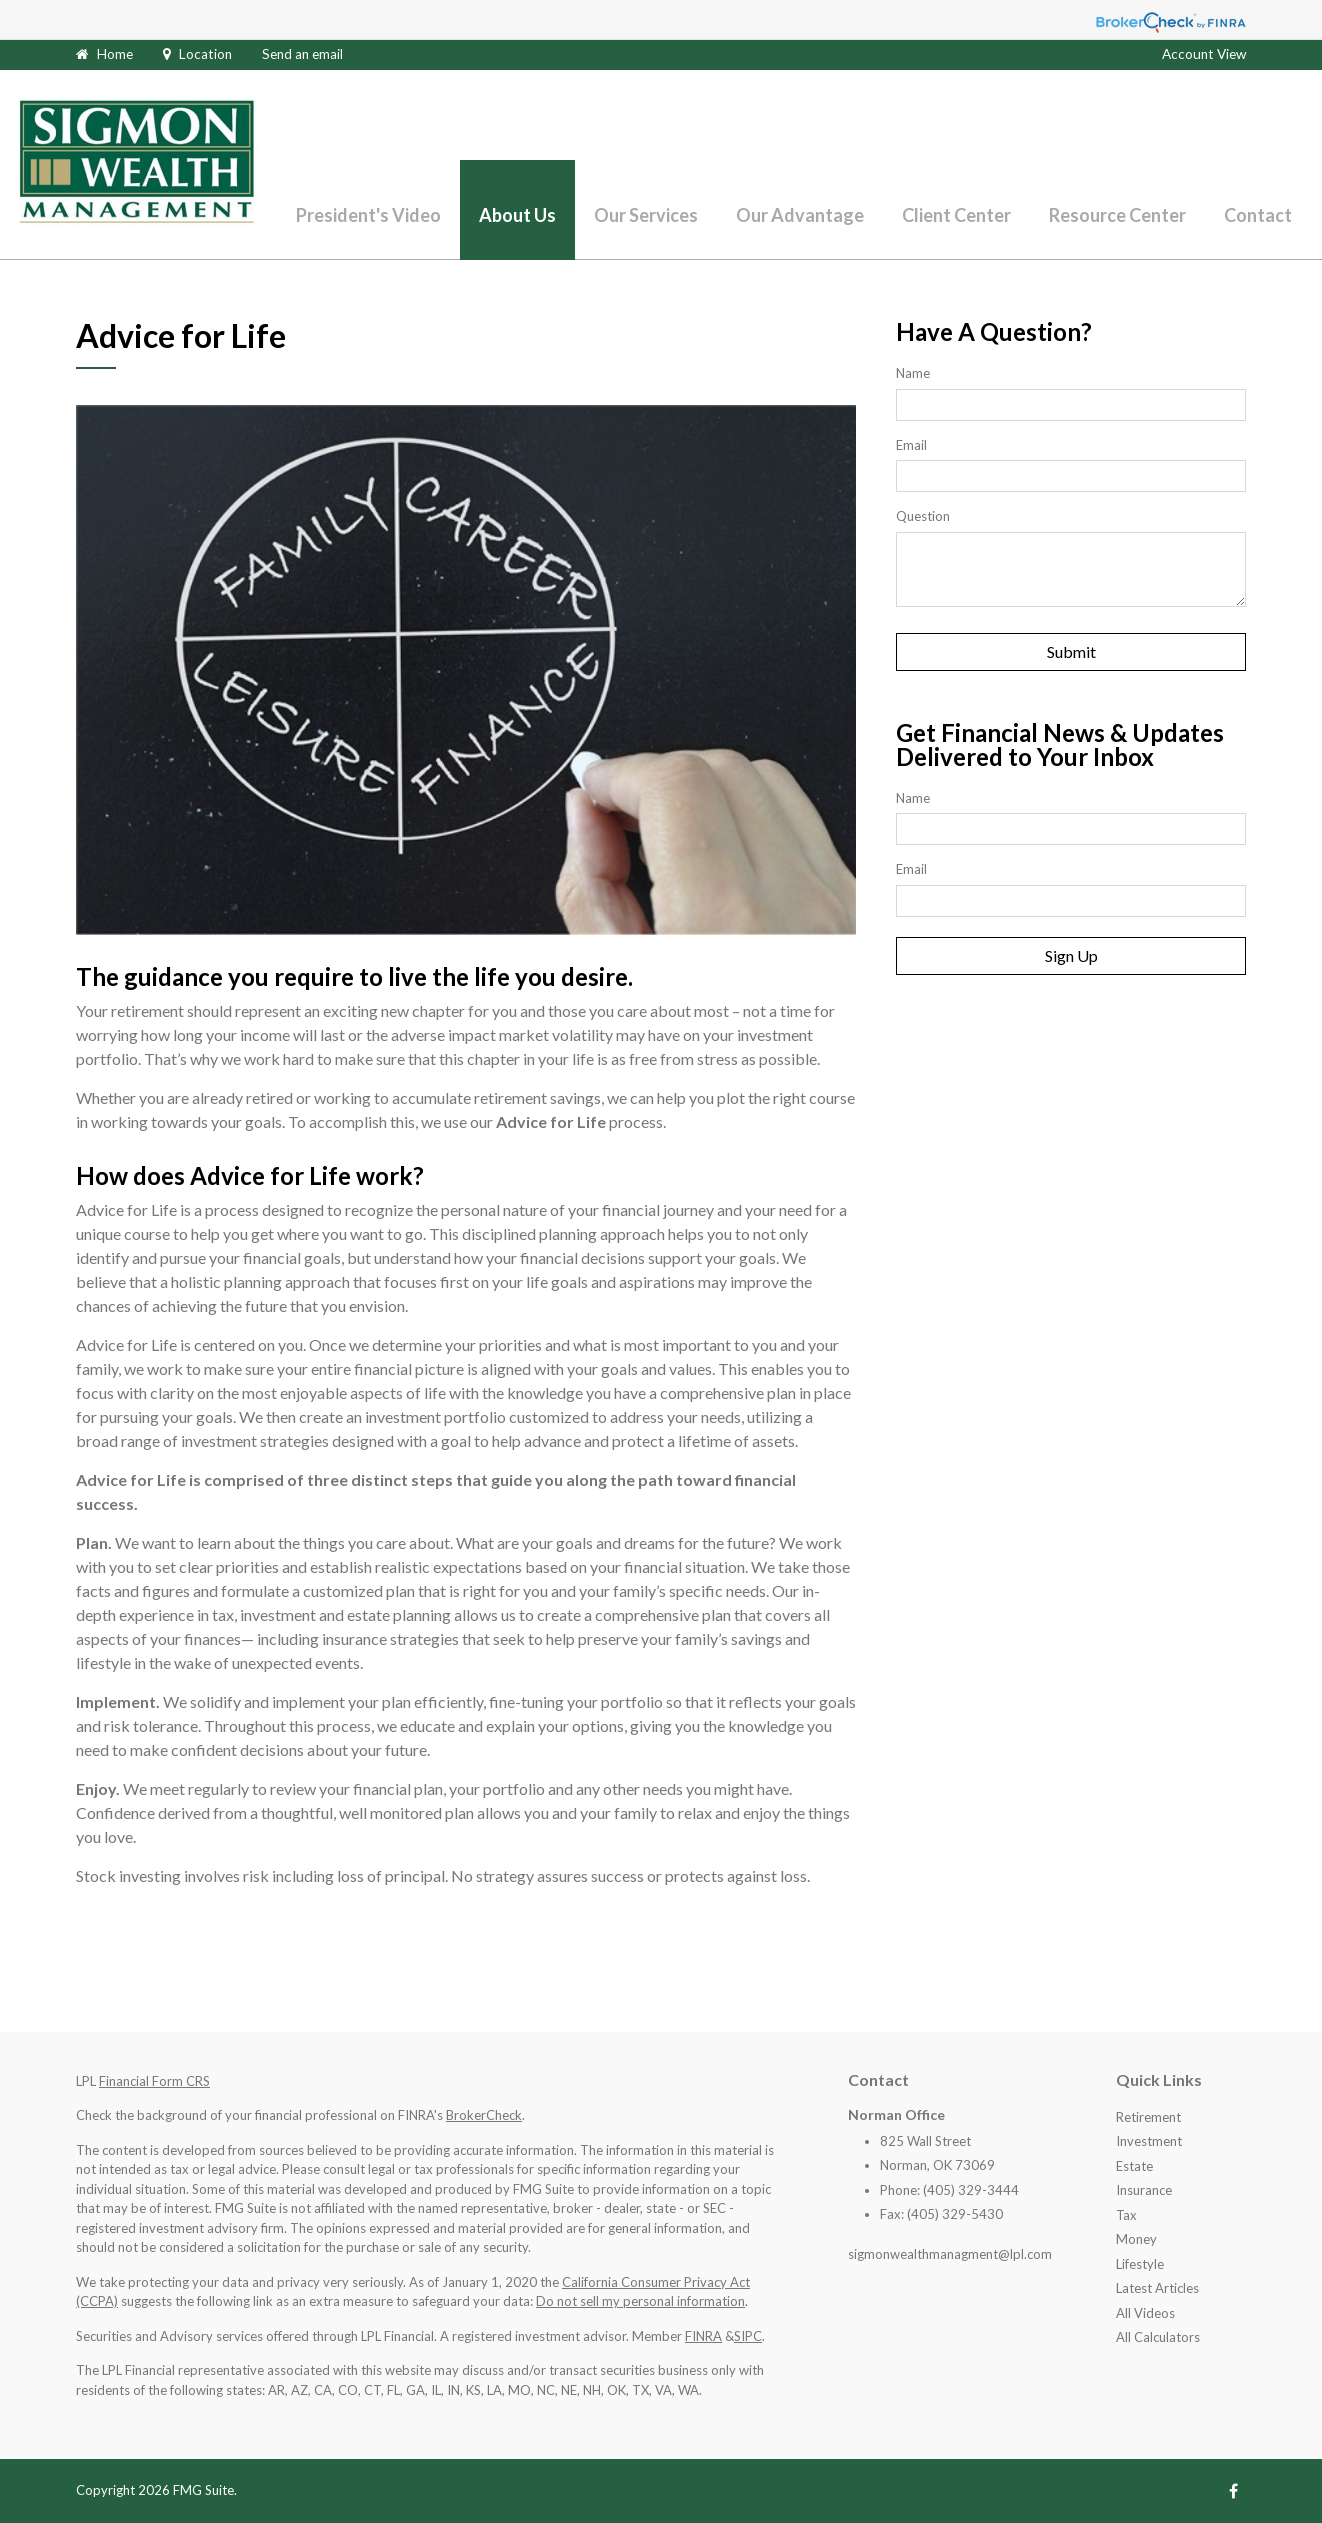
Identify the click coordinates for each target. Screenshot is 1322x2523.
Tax (1126, 2215)
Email (911, 445)
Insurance (1144, 2190)
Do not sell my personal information (640, 2301)
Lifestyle (1140, 2264)
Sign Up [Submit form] (1071, 955)
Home (115, 54)
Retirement (1148, 2117)
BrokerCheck (484, 2115)
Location (205, 54)
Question (923, 516)
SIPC (748, 2336)
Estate (1134, 2166)
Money (1136, 2239)
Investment (1149, 2141)
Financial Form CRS (154, 2081)
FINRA (703, 2336)
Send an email (302, 54)
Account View (1204, 54)
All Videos (1145, 2313)
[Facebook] (1233, 2490)
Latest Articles (1157, 2288)
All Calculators (1158, 2337)
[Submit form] (1071, 652)
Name (913, 373)
